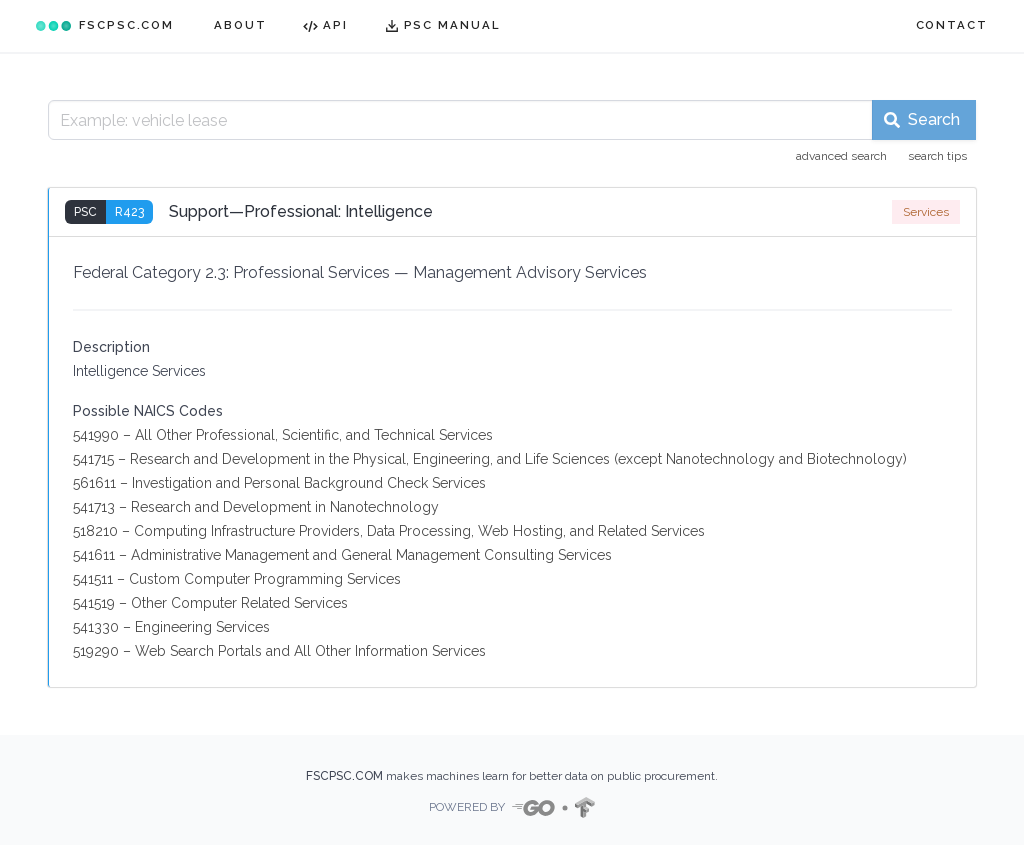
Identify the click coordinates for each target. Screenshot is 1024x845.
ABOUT (240, 25)
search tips (937, 156)
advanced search (841, 156)
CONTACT (952, 25)
